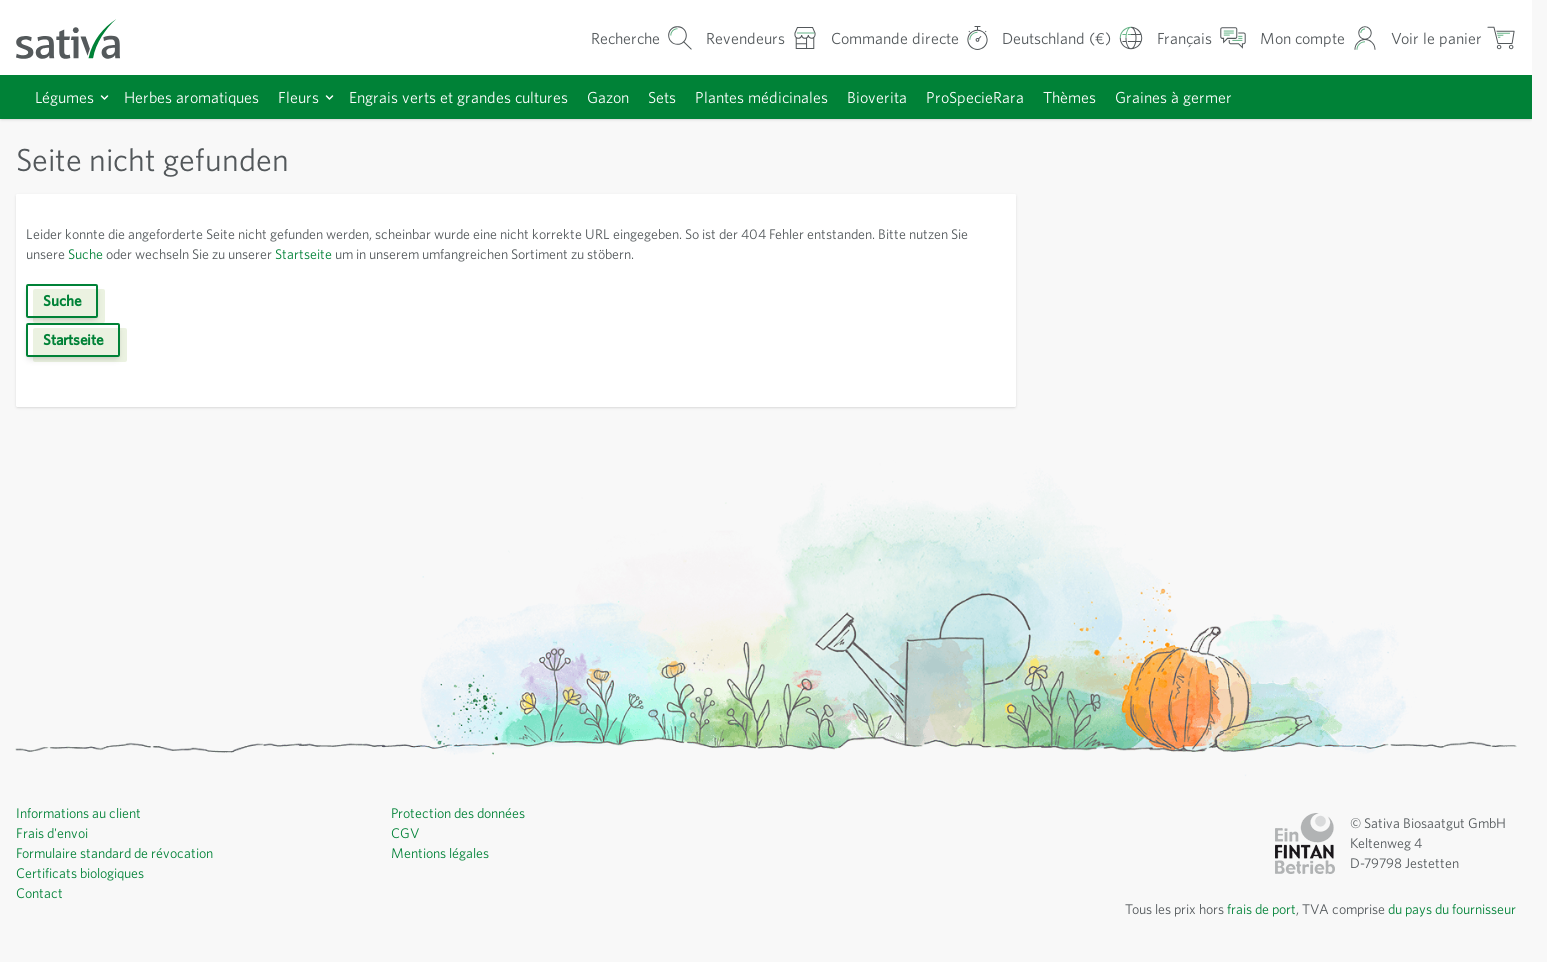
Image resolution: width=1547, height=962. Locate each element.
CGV (406, 833)
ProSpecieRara (1035, 96)
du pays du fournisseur (1445, 909)
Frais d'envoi (55, 833)
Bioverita (931, 96)
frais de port (1240, 909)
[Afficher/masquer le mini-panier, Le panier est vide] (1451, 37)
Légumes (68, 96)
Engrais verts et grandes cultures (485, 96)
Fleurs (316, 96)
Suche (163, 254)
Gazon (644, 96)
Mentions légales (443, 853)
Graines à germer (1247, 96)
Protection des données (464, 813)
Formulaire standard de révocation (122, 853)
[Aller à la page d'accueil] (81, 37)
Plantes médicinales (809, 96)
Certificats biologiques (84, 873)
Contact (40, 893)
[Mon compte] (1314, 37)
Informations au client (82, 813)
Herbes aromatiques (203, 96)
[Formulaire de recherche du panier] (607, 37)
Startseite (404, 254)
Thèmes (1137, 96)
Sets (703, 96)
